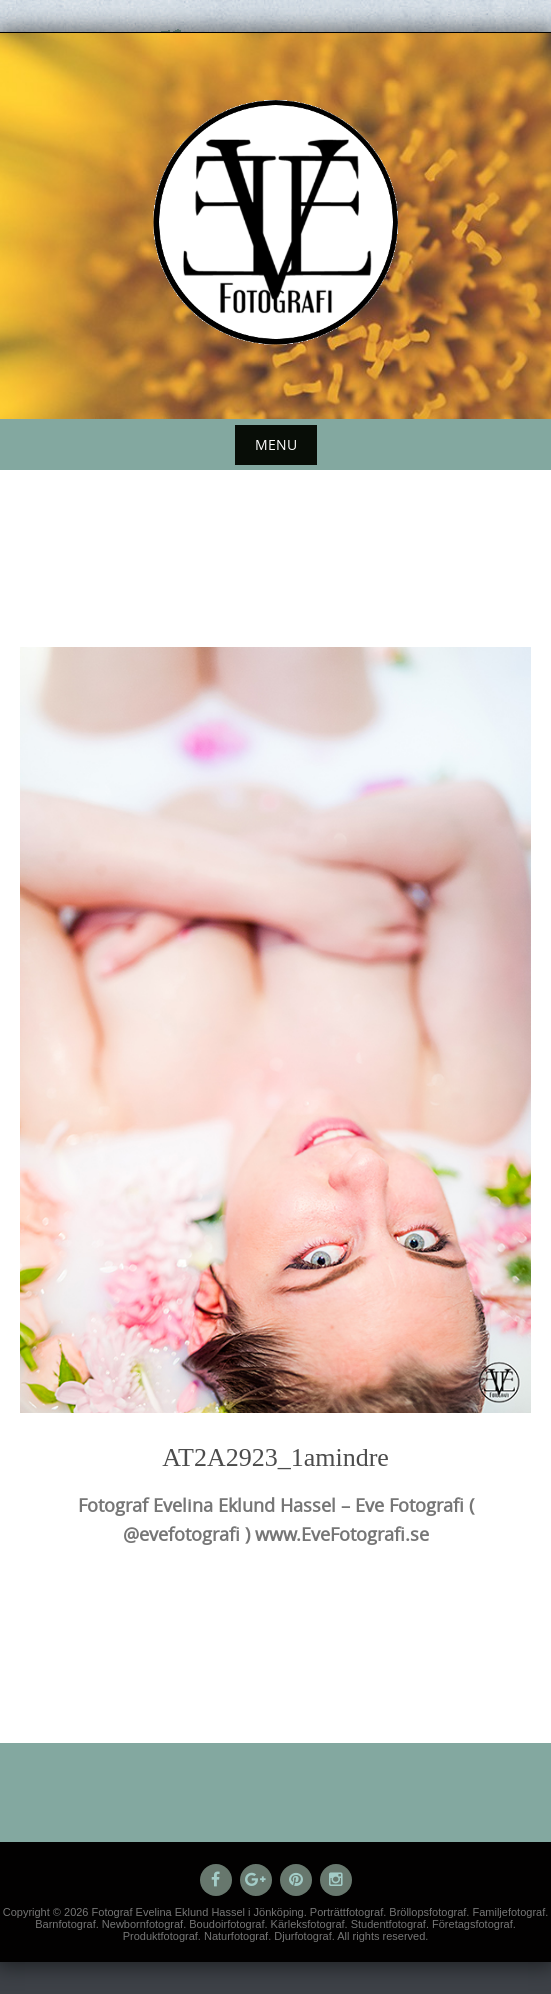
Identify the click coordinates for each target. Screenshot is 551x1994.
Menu (276, 444)
